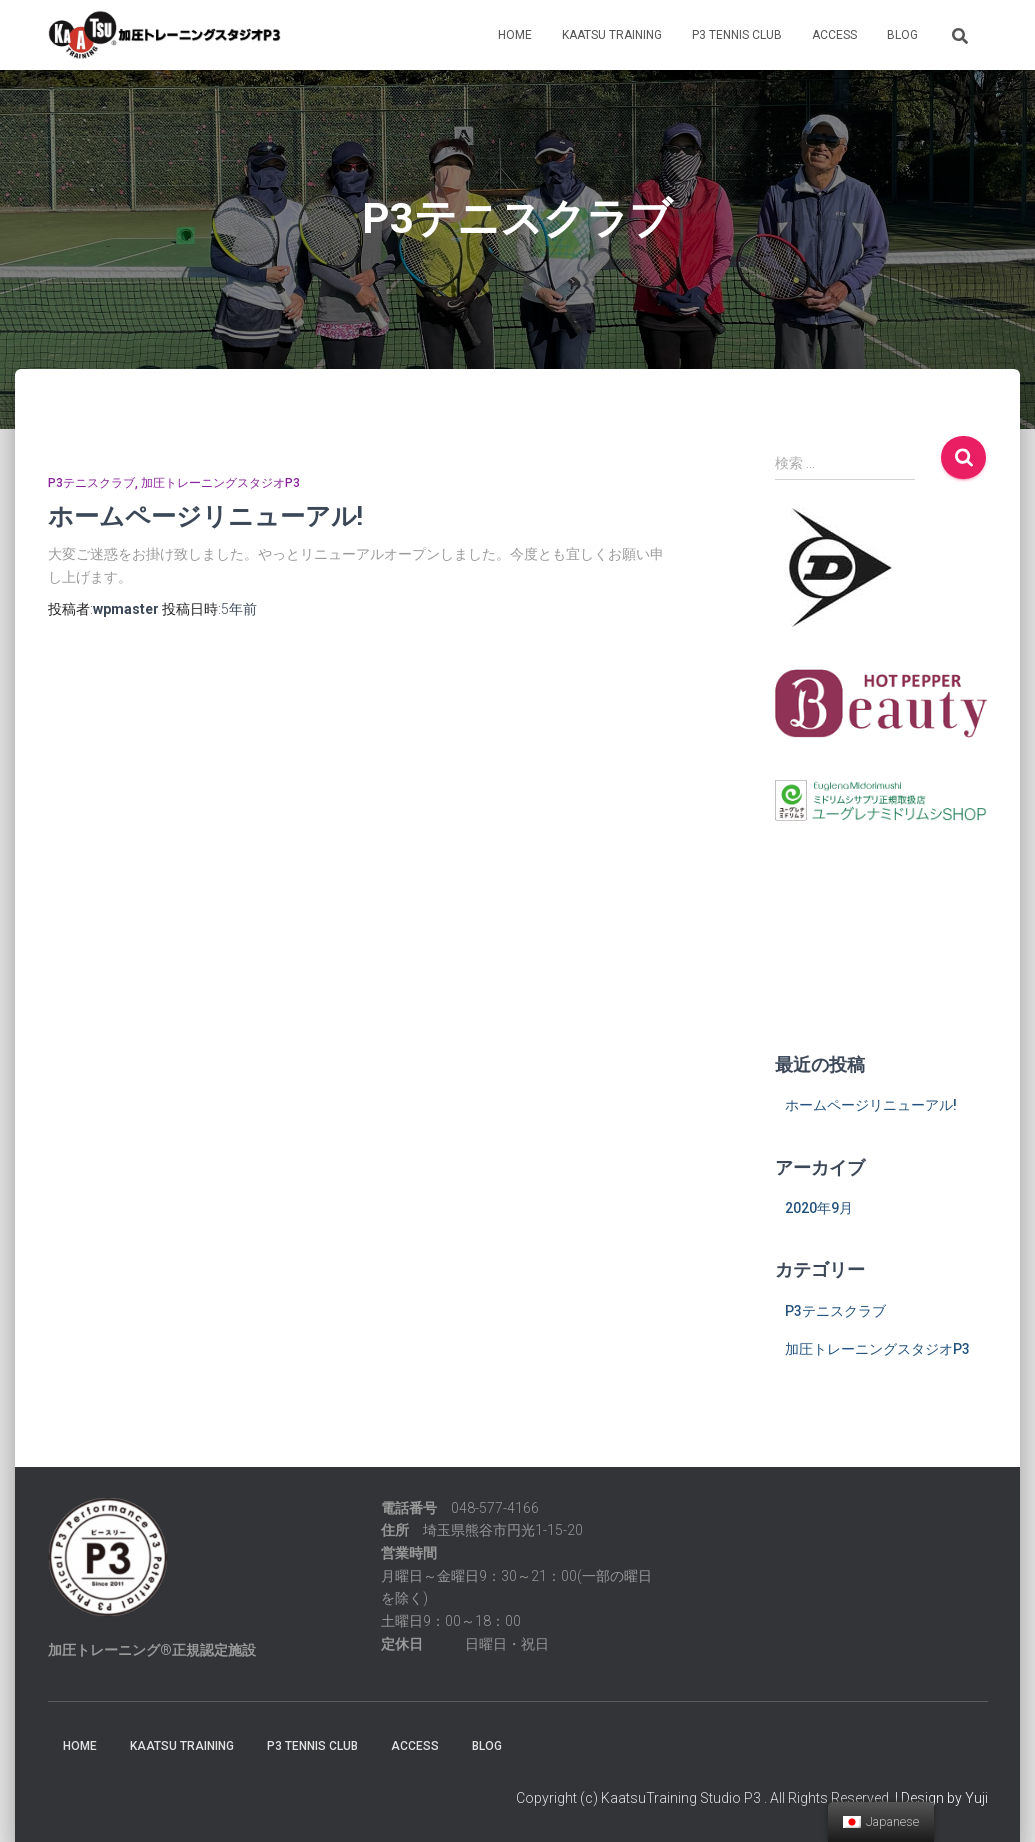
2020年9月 (819, 1208)
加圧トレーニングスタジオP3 (220, 483)
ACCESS (834, 35)
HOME (515, 35)
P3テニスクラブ (91, 483)
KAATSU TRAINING (612, 35)
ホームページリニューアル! (205, 515)
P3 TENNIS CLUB (737, 35)
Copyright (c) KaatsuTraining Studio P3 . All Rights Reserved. (704, 1798)
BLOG (902, 35)
